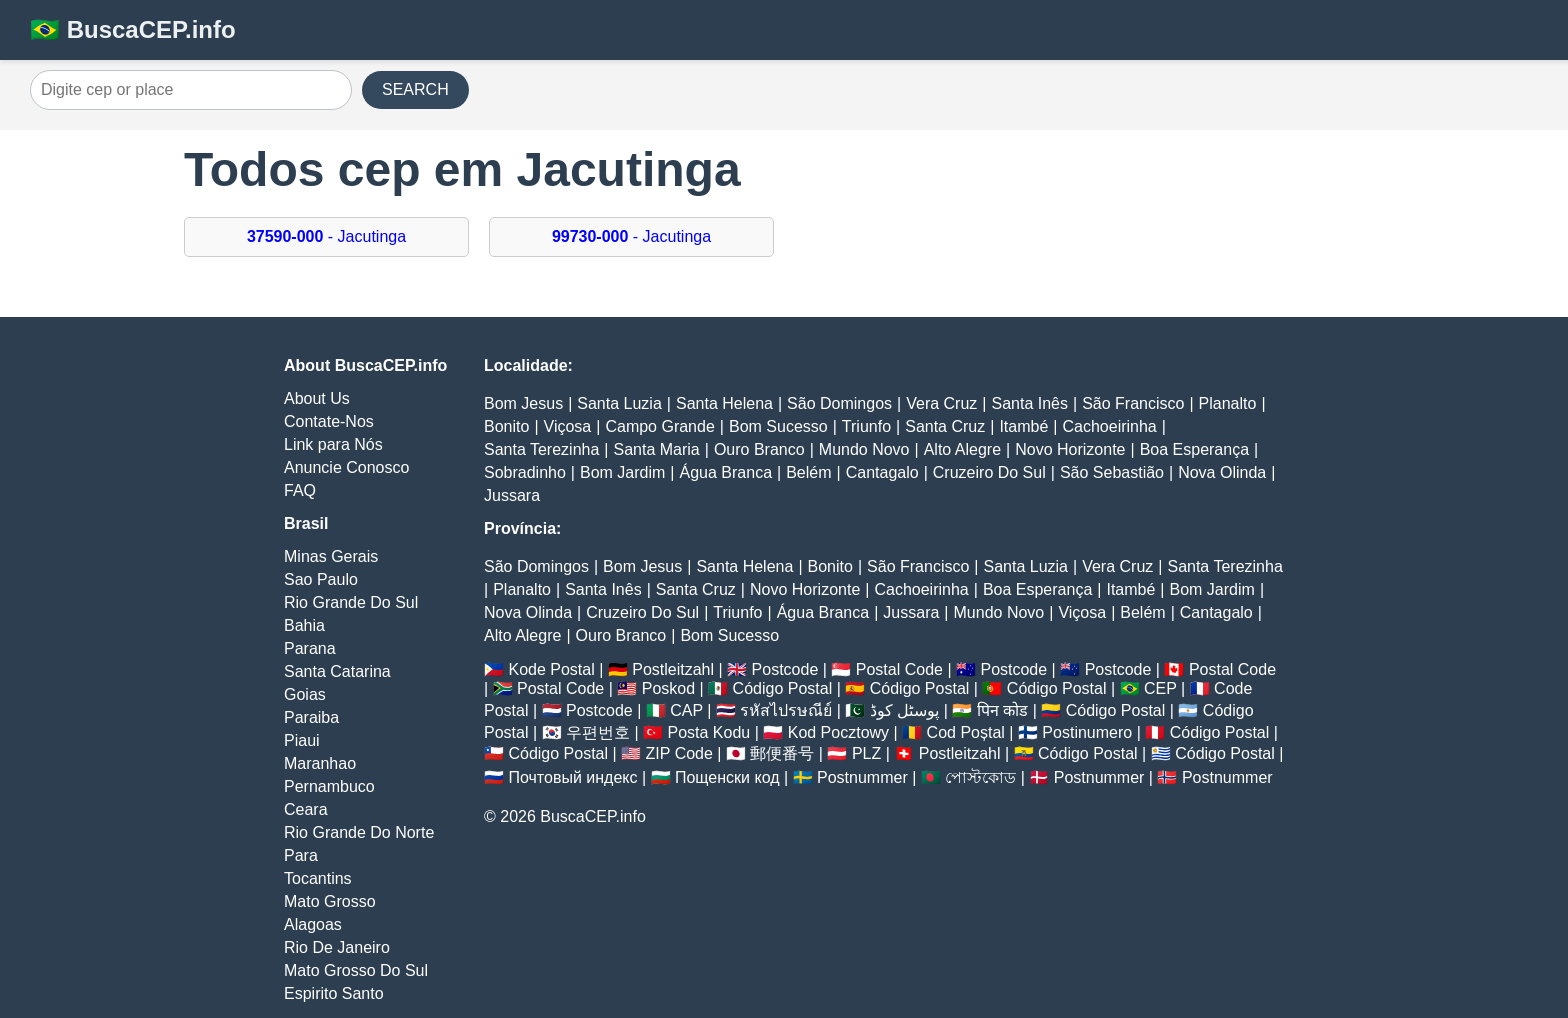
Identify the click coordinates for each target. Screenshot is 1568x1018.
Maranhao (320, 763)
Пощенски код (727, 777)
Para (301, 855)
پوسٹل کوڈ (904, 710)
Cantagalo (882, 472)
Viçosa (568, 426)
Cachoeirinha (1109, 426)
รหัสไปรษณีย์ (786, 710)
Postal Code (899, 669)
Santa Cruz (945, 426)
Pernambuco (329, 786)
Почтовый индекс (572, 777)
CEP (1160, 688)
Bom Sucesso (778, 426)
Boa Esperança (1194, 449)
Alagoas (313, 924)
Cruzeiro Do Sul (989, 472)
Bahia (304, 625)
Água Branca (726, 472)
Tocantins (318, 878)
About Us (317, 398)
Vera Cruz (941, 403)
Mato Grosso (330, 901)
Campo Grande (659, 426)
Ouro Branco (759, 449)
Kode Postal (551, 669)
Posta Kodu (708, 732)
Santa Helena (724, 403)
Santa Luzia (619, 403)
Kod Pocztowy (838, 732)
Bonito (506, 426)
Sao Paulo (321, 579)
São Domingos (839, 403)
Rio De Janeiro (337, 947)
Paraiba (311, 717)
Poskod (668, 688)
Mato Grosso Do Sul (356, 970)
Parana (310, 648)
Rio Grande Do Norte (359, 832)
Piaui (302, 740)
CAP (686, 710)
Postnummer (862, 777)
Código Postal (783, 688)
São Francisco (1133, 403)
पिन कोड (1002, 710)
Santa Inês (1030, 403)
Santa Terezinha (541, 449)
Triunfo (866, 426)
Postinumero (1087, 732)
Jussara (512, 495)
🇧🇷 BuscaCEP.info (133, 29)
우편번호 (598, 732)
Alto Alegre (962, 449)
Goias (305, 694)
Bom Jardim (622, 472)
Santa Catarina (337, 671)
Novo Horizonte (1070, 449)
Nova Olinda (1222, 472)
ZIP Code (679, 753)
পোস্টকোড (980, 777)
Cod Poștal (966, 732)
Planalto (1228, 403)
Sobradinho (525, 472)
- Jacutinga (326, 236)
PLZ (866, 753)
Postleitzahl (673, 669)
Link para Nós (333, 444)
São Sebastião (1112, 472)
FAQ (300, 490)
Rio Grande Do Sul (351, 602)
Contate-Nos (329, 421)
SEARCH (415, 89)
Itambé (1023, 426)
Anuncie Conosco (346, 467)
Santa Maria (657, 449)
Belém (808, 472)
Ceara (306, 809)
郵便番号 (782, 753)
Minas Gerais (331, 556)
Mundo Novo (864, 449)
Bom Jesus (523, 403)
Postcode (785, 669)
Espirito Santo (334, 993)
